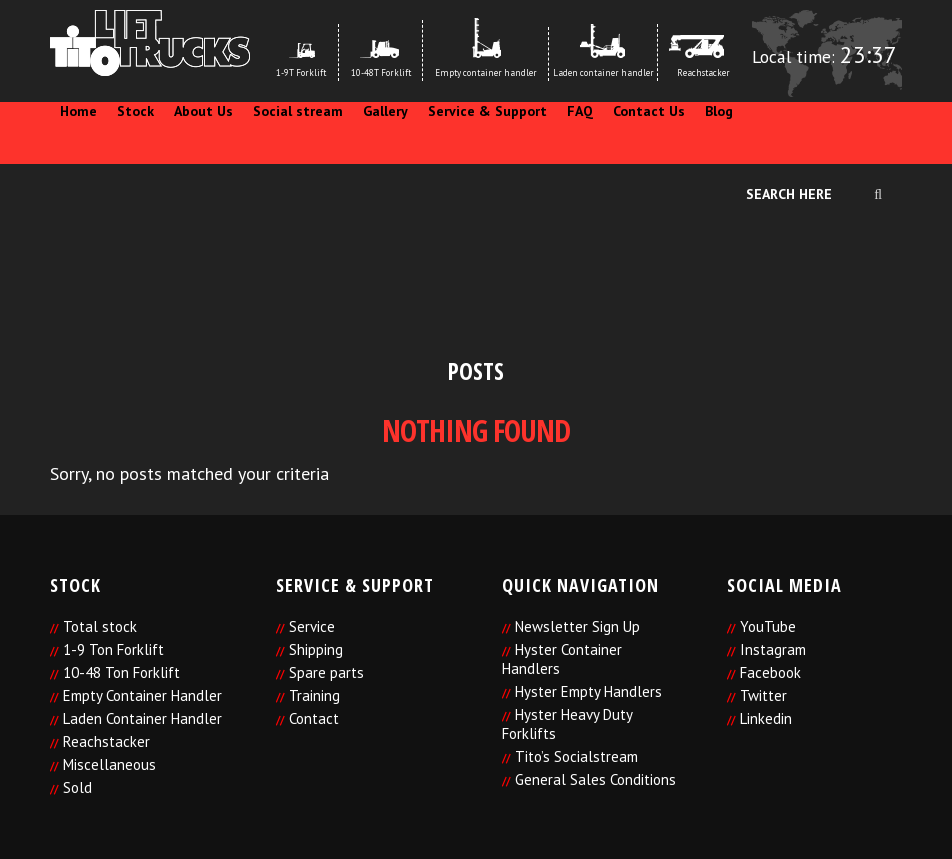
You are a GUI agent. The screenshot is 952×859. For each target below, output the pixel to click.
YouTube (768, 626)
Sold (77, 787)
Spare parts (326, 672)
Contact (314, 718)
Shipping (316, 649)
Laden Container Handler (142, 718)
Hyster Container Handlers (562, 659)
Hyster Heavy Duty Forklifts (567, 724)
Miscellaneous (109, 764)
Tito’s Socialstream (576, 756)
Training (314, 695)
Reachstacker (106, 741)
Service (312, 626)
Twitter (763, 695)
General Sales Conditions (595, 779)
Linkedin (766, 718)
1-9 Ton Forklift (113, 649)
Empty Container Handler (142, 695)
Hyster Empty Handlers (588, 691)
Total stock (100, 626)
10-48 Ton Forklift (121, 672)
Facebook (770, 672)
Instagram (773, 649)
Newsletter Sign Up (577, 626)
